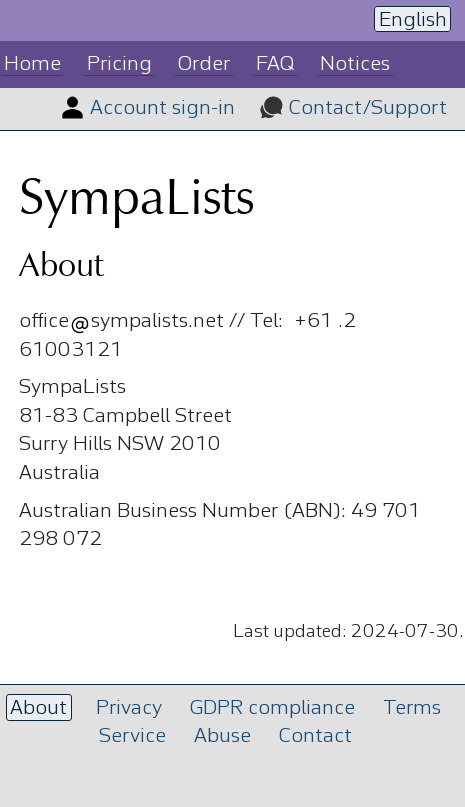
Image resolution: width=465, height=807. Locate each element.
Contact (315, 736)
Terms (412, 708)
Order (204, 64)
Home (32, 64)
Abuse (222, 736)
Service (132, 736)
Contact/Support (368, 108)
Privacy (129, 708)
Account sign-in (162, 108)
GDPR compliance (272, 708)
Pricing (119, 64)
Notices (355, 64)
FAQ (275, 64)
